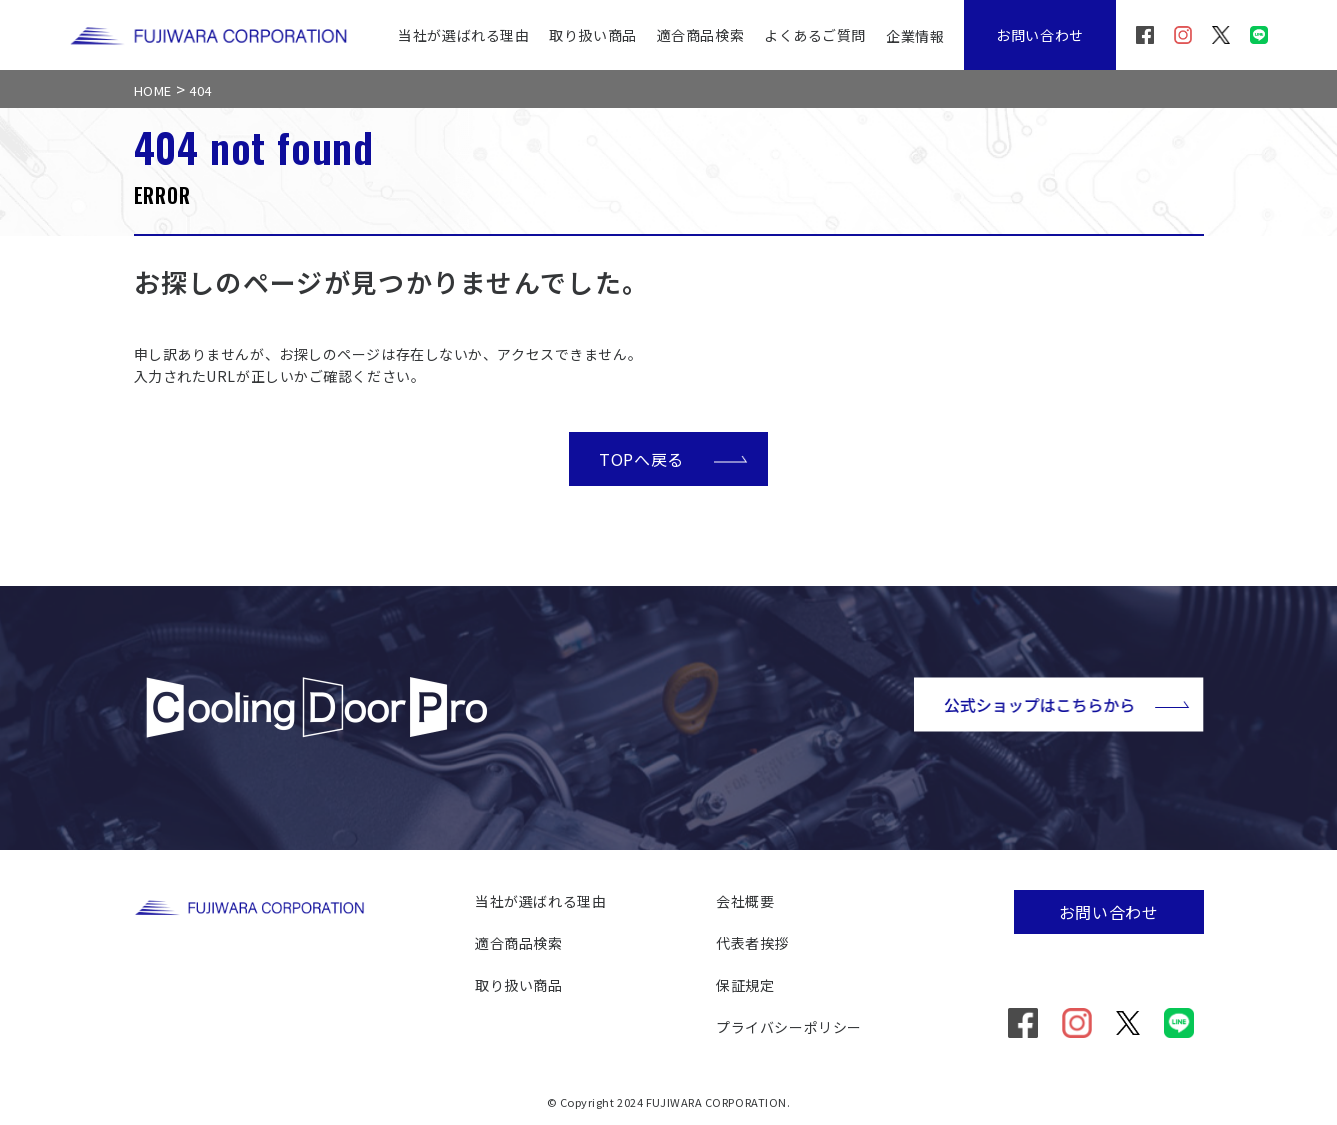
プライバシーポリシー (789, 1027)
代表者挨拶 (752, 943)
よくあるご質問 (815, 35)
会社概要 (745, 901)
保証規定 (745, 985)
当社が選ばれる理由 (463, 35)
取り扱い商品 (592, 35)
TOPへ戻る (673, 458)
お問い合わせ (1039, 35)
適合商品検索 (700, 35)
